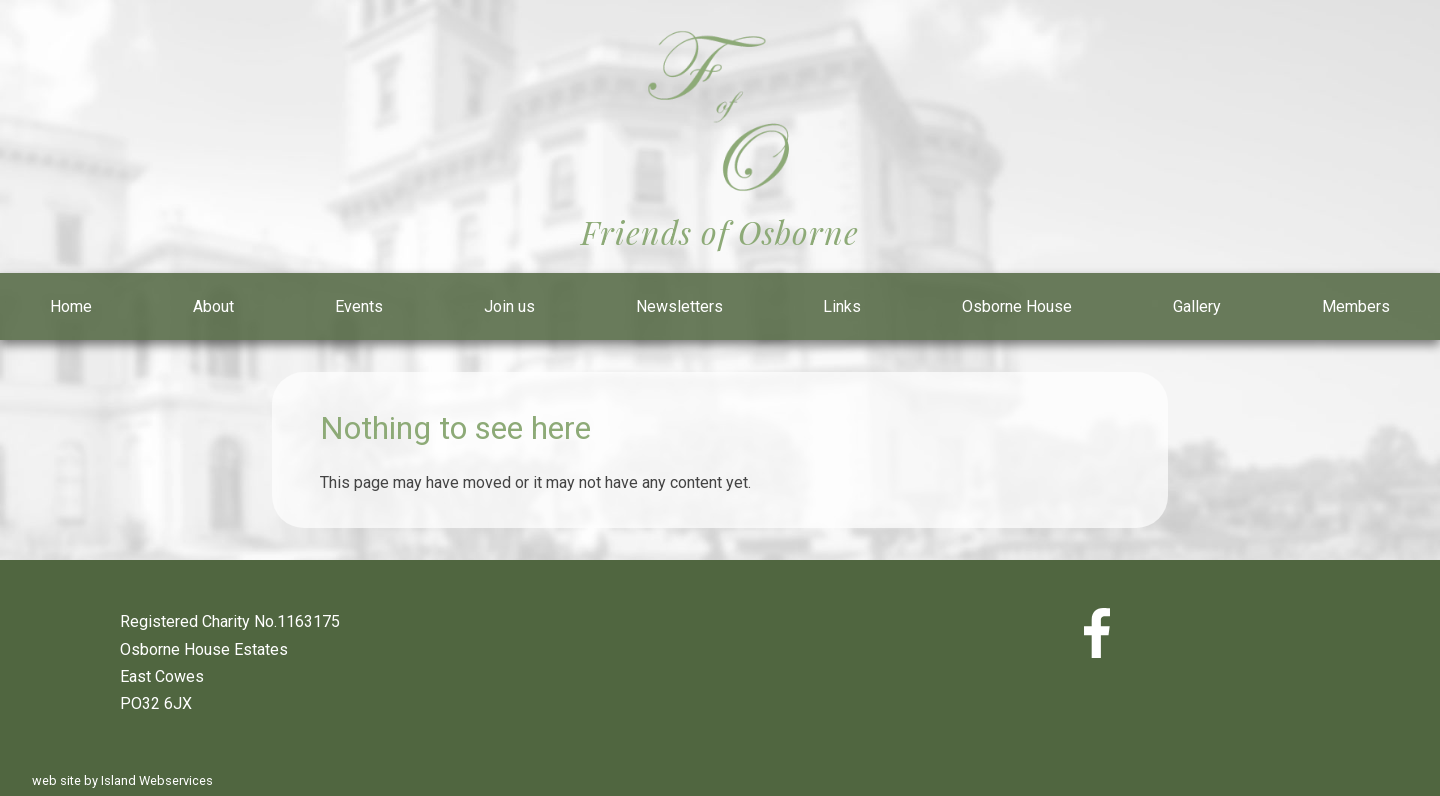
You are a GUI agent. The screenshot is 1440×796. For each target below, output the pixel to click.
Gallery (1197, 306)
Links (842, 306)
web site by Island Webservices (122, 780)
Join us (509, 306)
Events (359, 306)
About (213, 306)
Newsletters (679, 306)
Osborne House (1017, 306)
